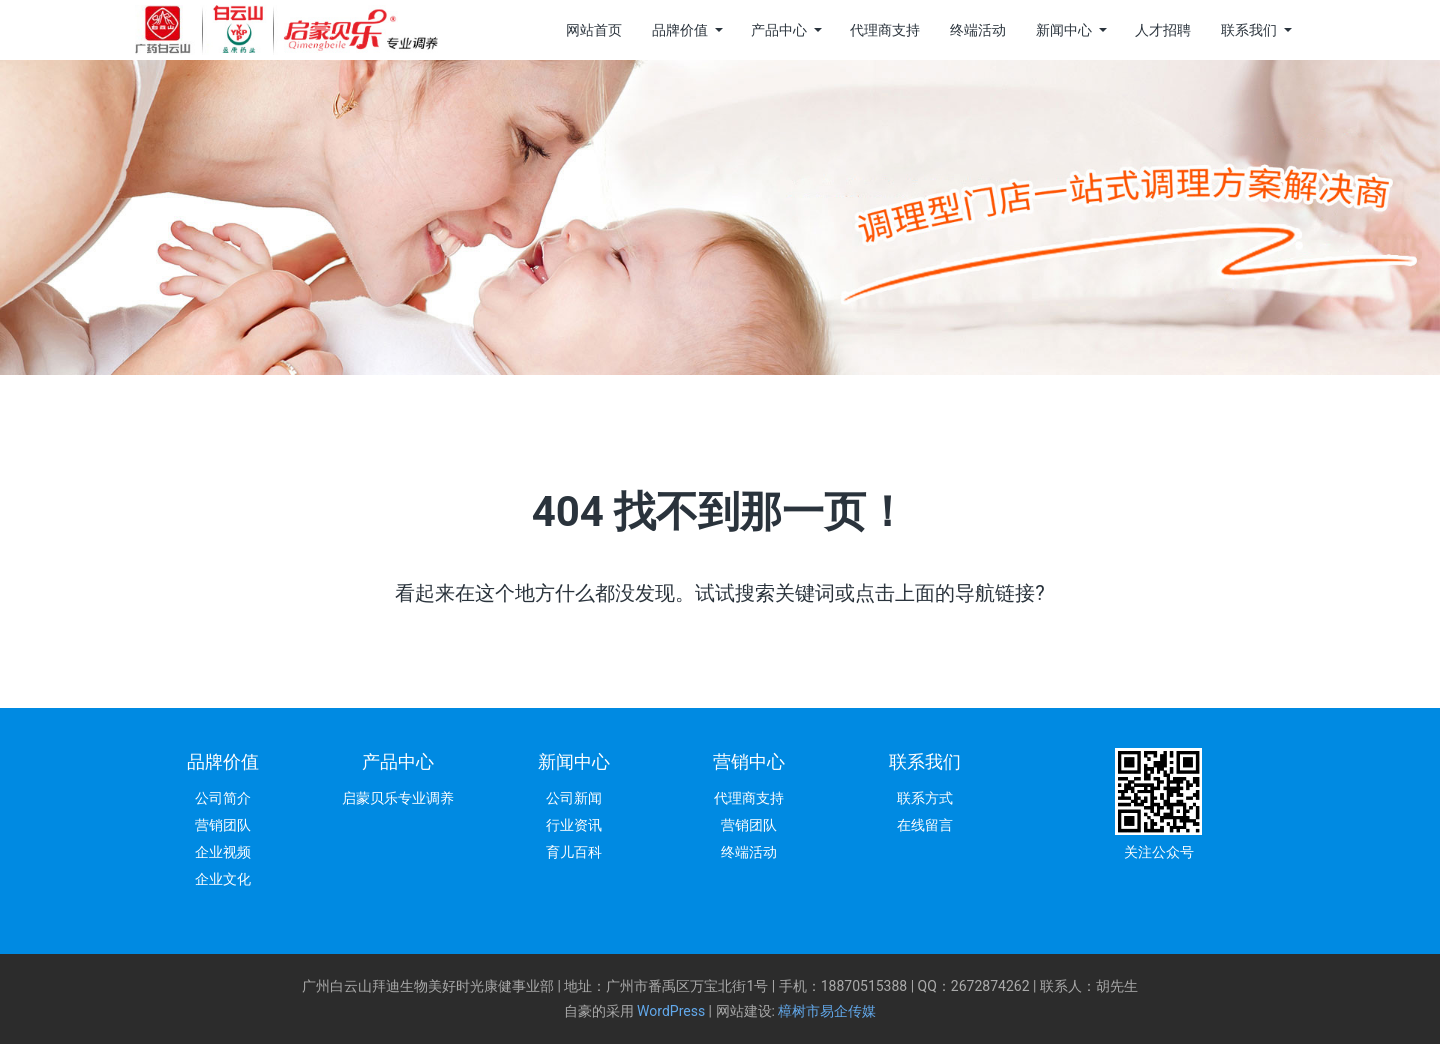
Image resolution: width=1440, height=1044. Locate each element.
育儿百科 (574, 852)
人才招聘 (1163, 30)
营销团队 (223, 825)
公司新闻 (574, 798)
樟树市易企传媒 (827, 1011)
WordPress (671, 1011)
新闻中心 (1064, 30)
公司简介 (223, 798)
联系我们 (1249, 30)
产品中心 (779, 30)
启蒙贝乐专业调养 (398, 798)
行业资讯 (574, 825)
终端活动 (978, 30)
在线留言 (925, 825)
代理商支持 (885, 30)
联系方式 (925, 798)
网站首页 (594, 30)
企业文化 (223, 879)
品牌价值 (680, 30)
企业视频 (223, 852)
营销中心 (749, 761)
